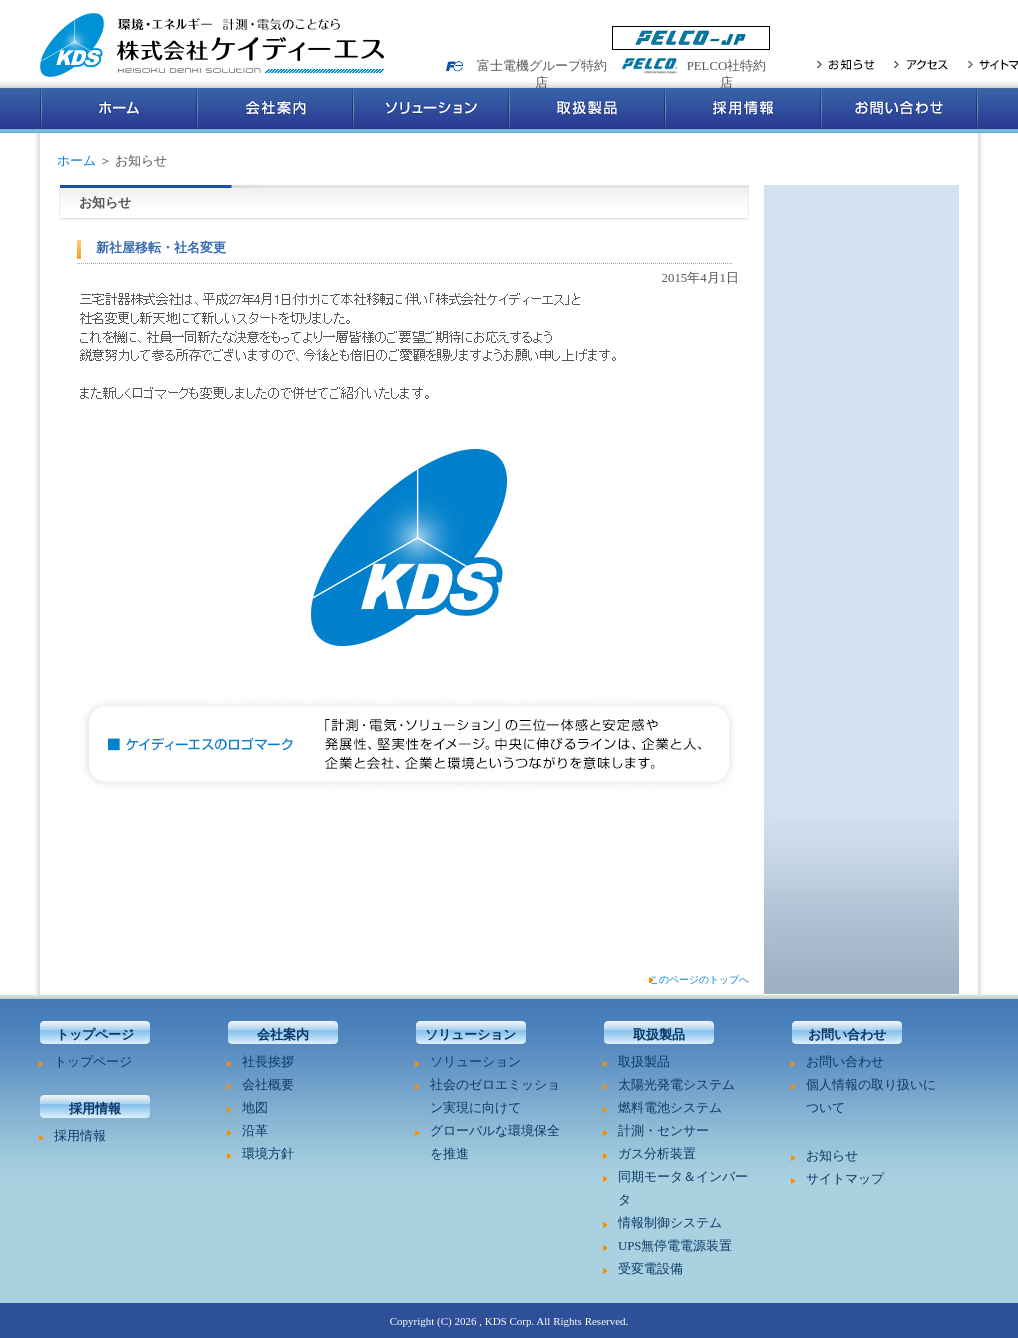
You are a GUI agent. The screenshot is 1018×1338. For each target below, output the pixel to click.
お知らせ (845, 64)
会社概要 (268, 1085)
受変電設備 (650, 1269)
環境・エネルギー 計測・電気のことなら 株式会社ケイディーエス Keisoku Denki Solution (214, 46)
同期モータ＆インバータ (683, 1188)
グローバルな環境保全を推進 (495, 1142)
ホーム (119, 110)
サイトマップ (845, 1179)
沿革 (255, 1131)
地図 (255, 1108)
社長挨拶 (268, 1062)
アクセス (921, 64)
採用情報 (743, 110)
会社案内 (275, 110)
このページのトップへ (699, 979)
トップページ (93, 1062)
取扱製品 (587, 110)
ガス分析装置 (657, 1154)
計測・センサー (663, 1131)
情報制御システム (670, 1223)
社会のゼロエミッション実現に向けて (495, 1096)
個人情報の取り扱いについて (871, 1096)
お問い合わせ (899, 110)
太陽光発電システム (676, 1085)
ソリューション (431, 110)
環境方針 (268, 1154)
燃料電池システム (670, 1108)
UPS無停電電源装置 (675, 1246)
